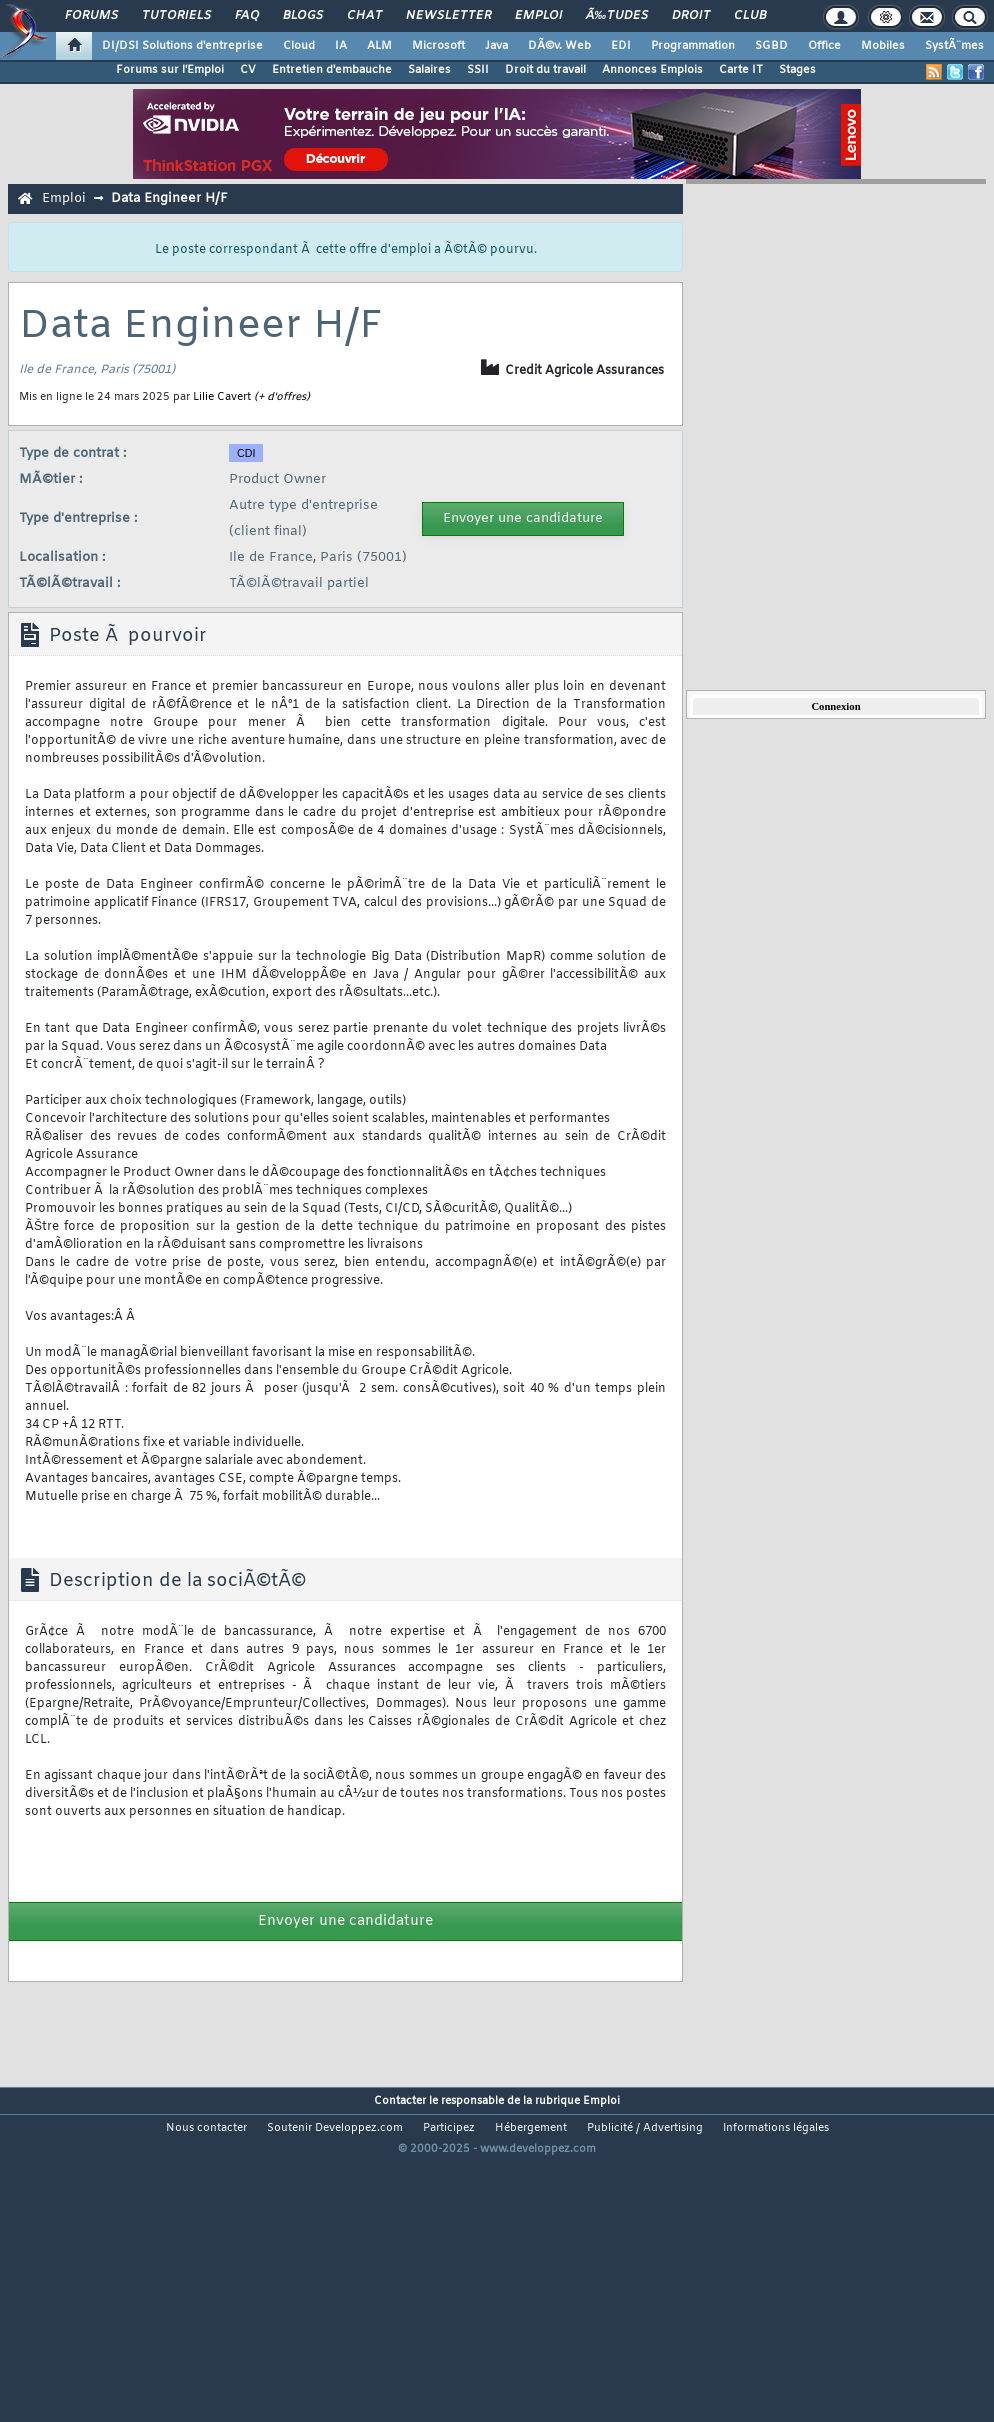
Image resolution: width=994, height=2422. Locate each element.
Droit (691, 16)
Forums (91, 16)
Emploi (538, 16)
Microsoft (438, 46)
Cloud (299, 46)
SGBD (771, 46)
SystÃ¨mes (954, 46)
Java (496, 46)
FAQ (247, 16)
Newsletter (448, 16)
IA (341, 46)
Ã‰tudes (617, 16)
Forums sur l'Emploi (170, 70)
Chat (364, 16)
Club (750, 16)
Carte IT (741, 70)
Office (824, 46)
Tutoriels (176, 16)
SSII (478, 70)
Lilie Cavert (222, 397)
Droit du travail (545, 70)
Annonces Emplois (652, 70)
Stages (797, 70)
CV (248, 70)
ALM (379, 46)
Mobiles (883, 46)
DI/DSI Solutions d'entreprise (182, 46)
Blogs (303, 16)
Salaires (429, 70)
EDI (621, 46)
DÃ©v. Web (559, 46)
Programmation (693, 46)
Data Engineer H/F (169, 198)
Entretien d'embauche (332, 70)
